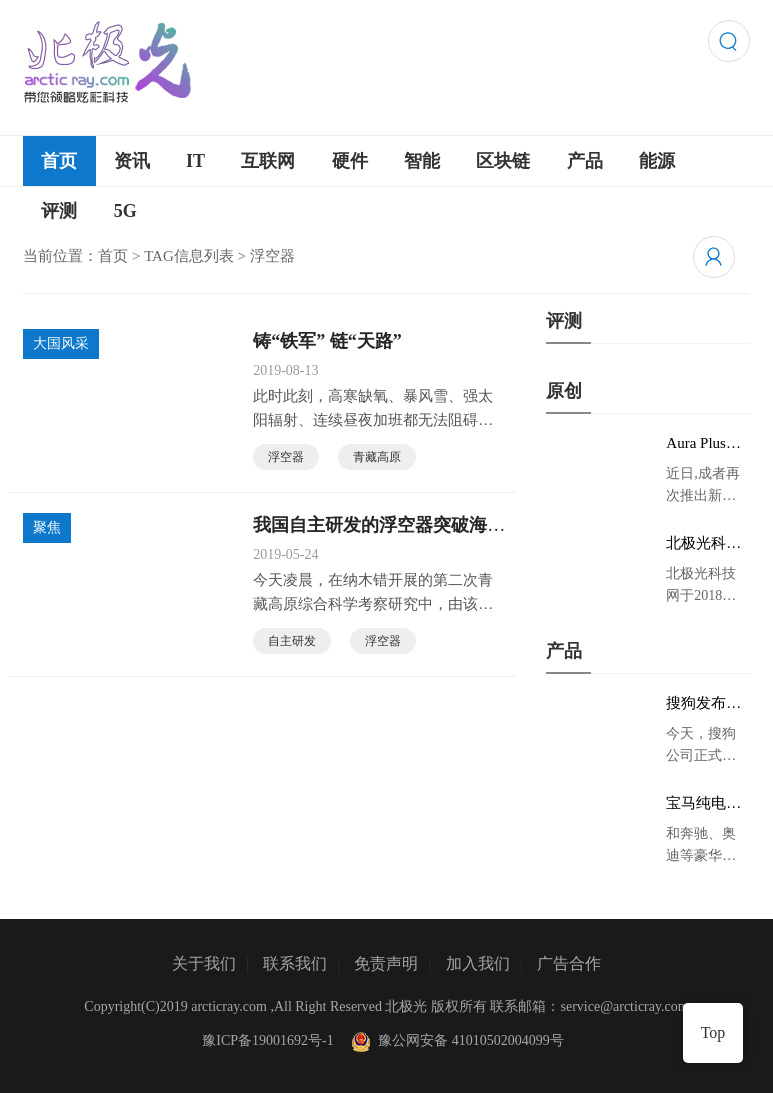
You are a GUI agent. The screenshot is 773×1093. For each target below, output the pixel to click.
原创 (564, 391)
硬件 (350, 161)
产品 (585, 161)
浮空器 (286, 457)
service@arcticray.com (625, 1006)
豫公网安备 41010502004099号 (456, 1040)
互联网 (268, 161)
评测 (59, 211)
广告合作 (569, 963)
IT (195, 161)
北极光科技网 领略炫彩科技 (705, 544)
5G (125, 211)
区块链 (503, 161)
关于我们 (204, 963)
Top (713, 1032)
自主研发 (292, 641)
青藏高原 (377, 457)
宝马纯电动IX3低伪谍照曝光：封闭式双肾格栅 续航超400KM (706, 804)
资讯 (132, 161)
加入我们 (478, 963)
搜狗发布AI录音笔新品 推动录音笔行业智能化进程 (704, 704)
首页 (59, 161)
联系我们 (295, 963)
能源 (657, 161)
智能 (422, 161)
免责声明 (386, 963)
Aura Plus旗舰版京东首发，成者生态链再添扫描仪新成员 (703, 444)
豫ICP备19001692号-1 (267, 1040)
